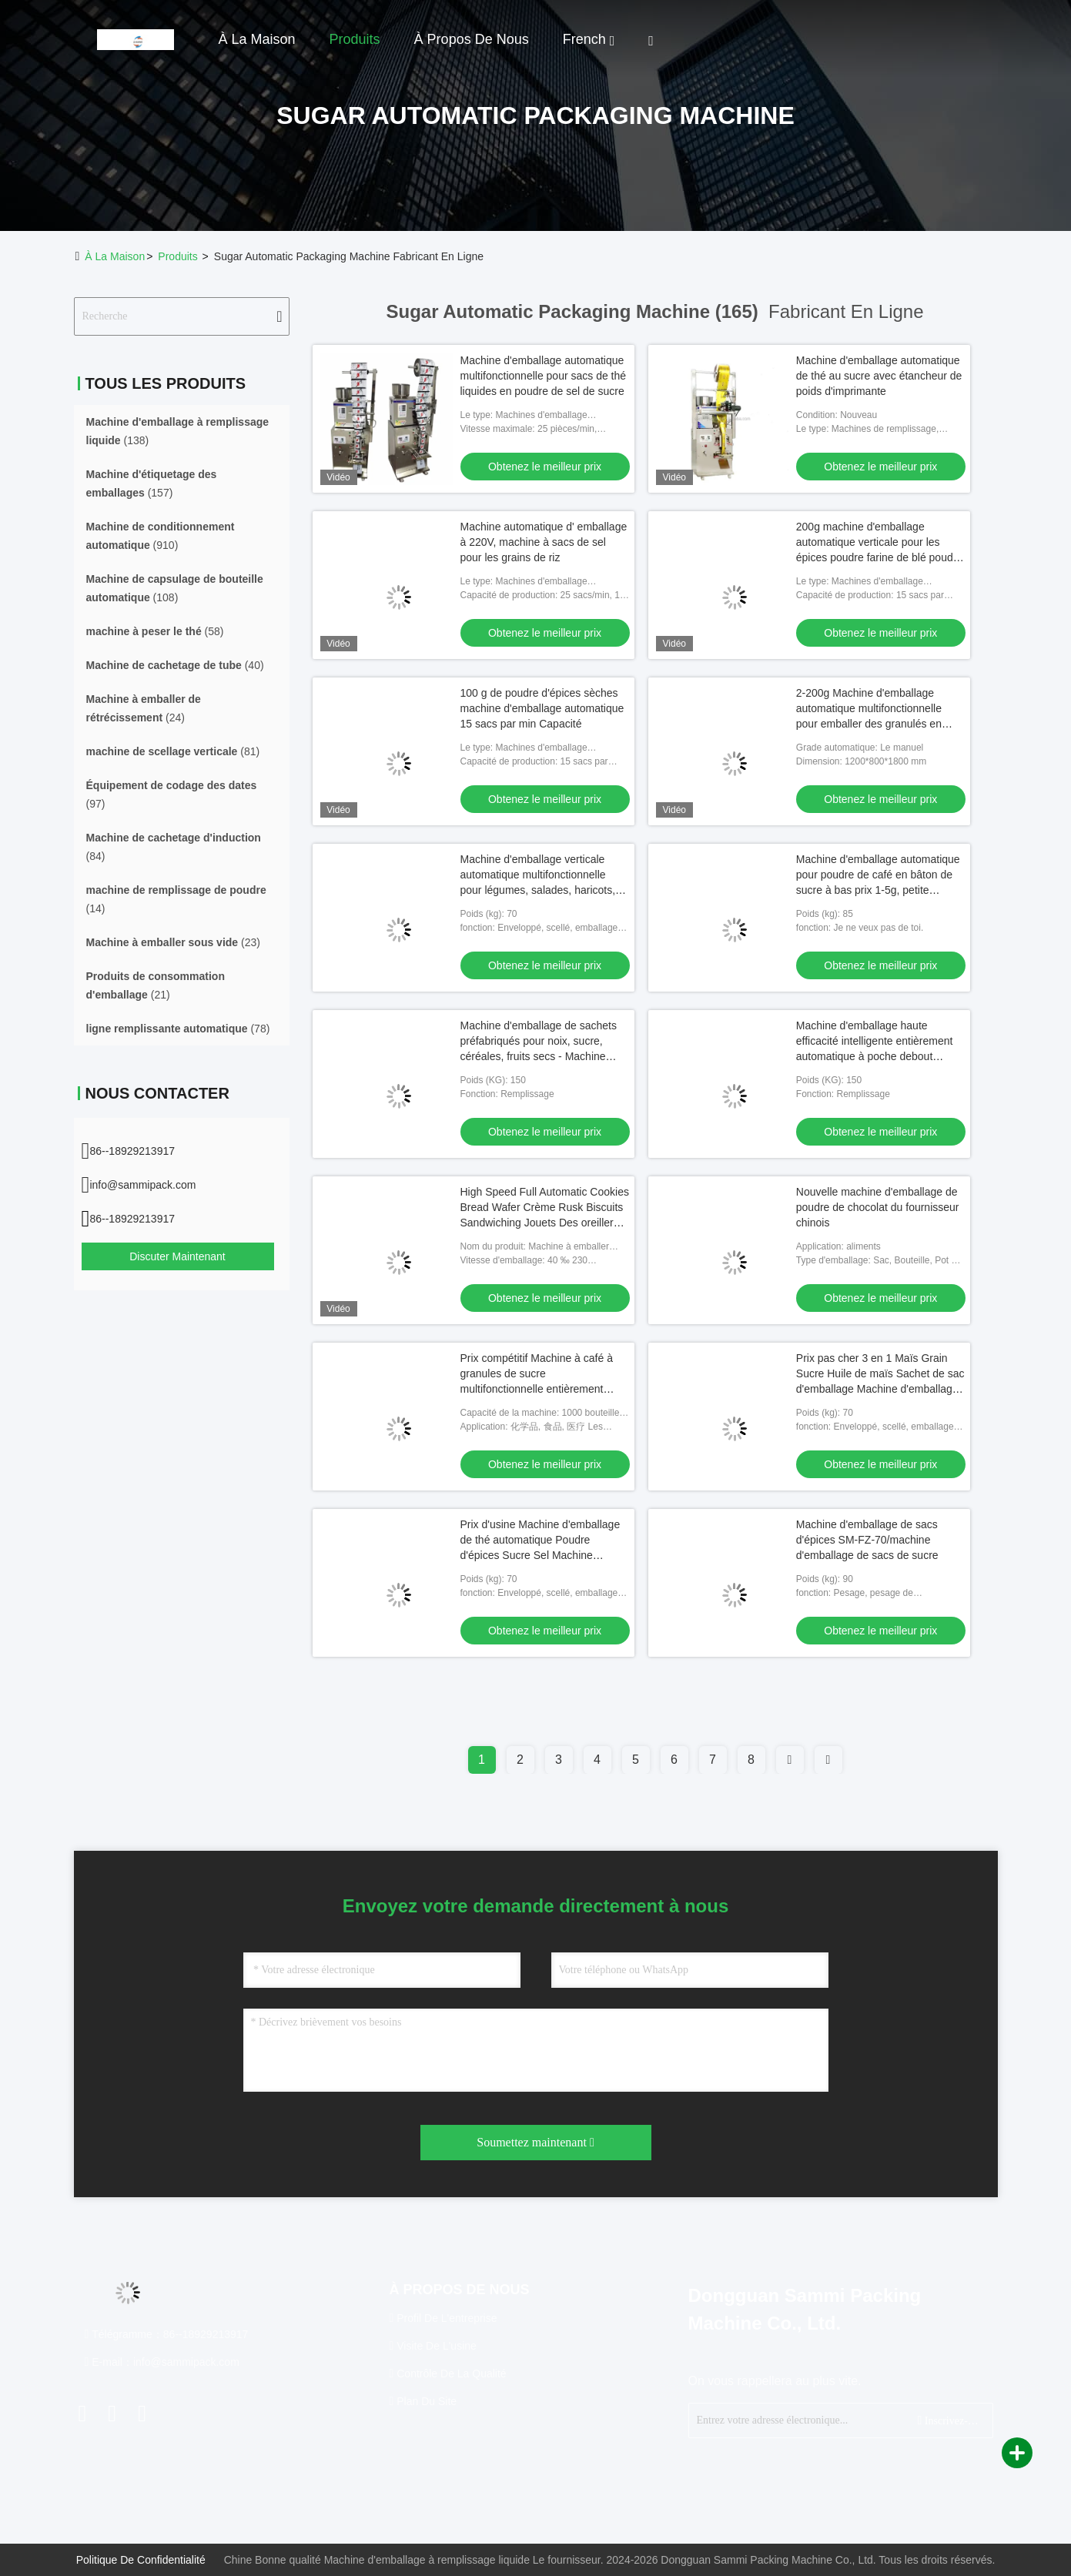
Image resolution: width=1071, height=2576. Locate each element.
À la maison (257, 39)
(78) (178, 1028)
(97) (171, 794)
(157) (151, 483)
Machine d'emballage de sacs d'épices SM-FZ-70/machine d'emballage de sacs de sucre (867, 1539)
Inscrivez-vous (949, 2420)
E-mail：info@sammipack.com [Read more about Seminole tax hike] (162, 2362)
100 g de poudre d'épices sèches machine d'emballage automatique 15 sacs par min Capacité (542, 708)
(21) (155, 985)
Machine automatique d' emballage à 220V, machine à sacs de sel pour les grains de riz (544, 542)
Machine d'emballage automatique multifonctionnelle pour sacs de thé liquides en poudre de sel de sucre (543, 375)
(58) (155, 631)
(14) (176, 899)
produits (177, 256)
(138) (177, 431)
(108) (174, 588)
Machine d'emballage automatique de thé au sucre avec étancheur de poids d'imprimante (879, 375)
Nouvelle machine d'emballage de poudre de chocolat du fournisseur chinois (877, 1207)
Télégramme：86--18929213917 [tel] (167, 2334)
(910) (160, 535)
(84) (173, 846)
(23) (173, 942)
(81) (173, 751)
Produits (355, 39)
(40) (175, 665)
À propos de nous (471, 39)
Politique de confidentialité (141, 2560)
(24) (143, 708)
